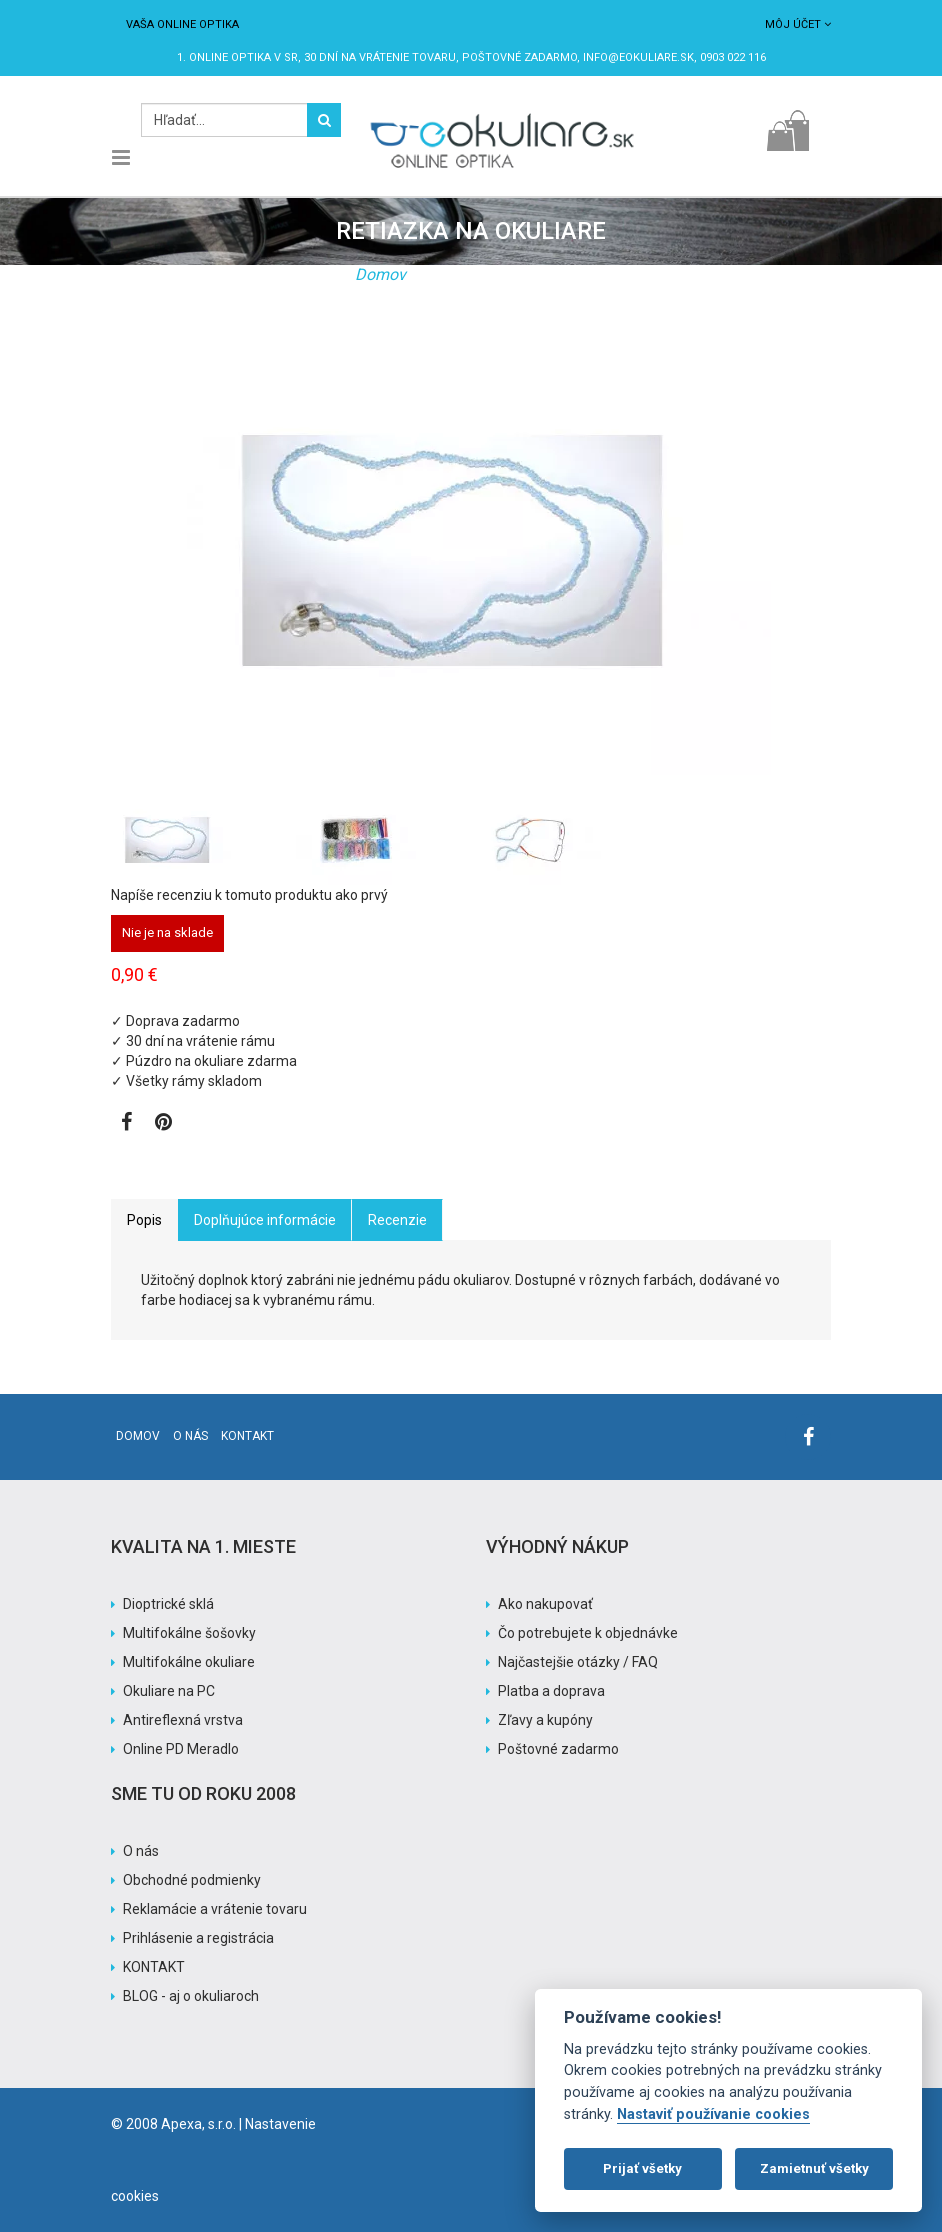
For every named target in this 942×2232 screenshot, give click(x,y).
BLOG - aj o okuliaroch (191, 1996)
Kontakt (247, 1436)
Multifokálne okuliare (189, 1662)
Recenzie (397, 1220)
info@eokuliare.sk (638, 57)
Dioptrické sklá (168, 1604)
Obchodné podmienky (192, 1880)
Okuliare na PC (169, 1691)
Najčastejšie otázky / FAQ (578, 1662)
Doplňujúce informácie (265, 1220)
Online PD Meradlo (181, 1749)
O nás (190, 1436)
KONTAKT (154, 1967)
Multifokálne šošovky (189, 1633)
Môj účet (798, 24)
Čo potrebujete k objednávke (588, 1633)
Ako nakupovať (545, 1604)
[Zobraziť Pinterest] (163, 1124)
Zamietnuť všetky (814, 2168)
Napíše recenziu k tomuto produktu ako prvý (249, 895)
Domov (380, 274)
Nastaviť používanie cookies (713, 2114)
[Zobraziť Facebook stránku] (126, 1124)
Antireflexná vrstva (183, 1720)
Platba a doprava (551, 1691)
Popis (144, 1220)
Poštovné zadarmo (558, 1749)
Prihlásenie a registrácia (198, 1938)
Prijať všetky (642, 2168)
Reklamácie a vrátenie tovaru (215, 1909)
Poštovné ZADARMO (519, 57)
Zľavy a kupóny (545, 1720)
